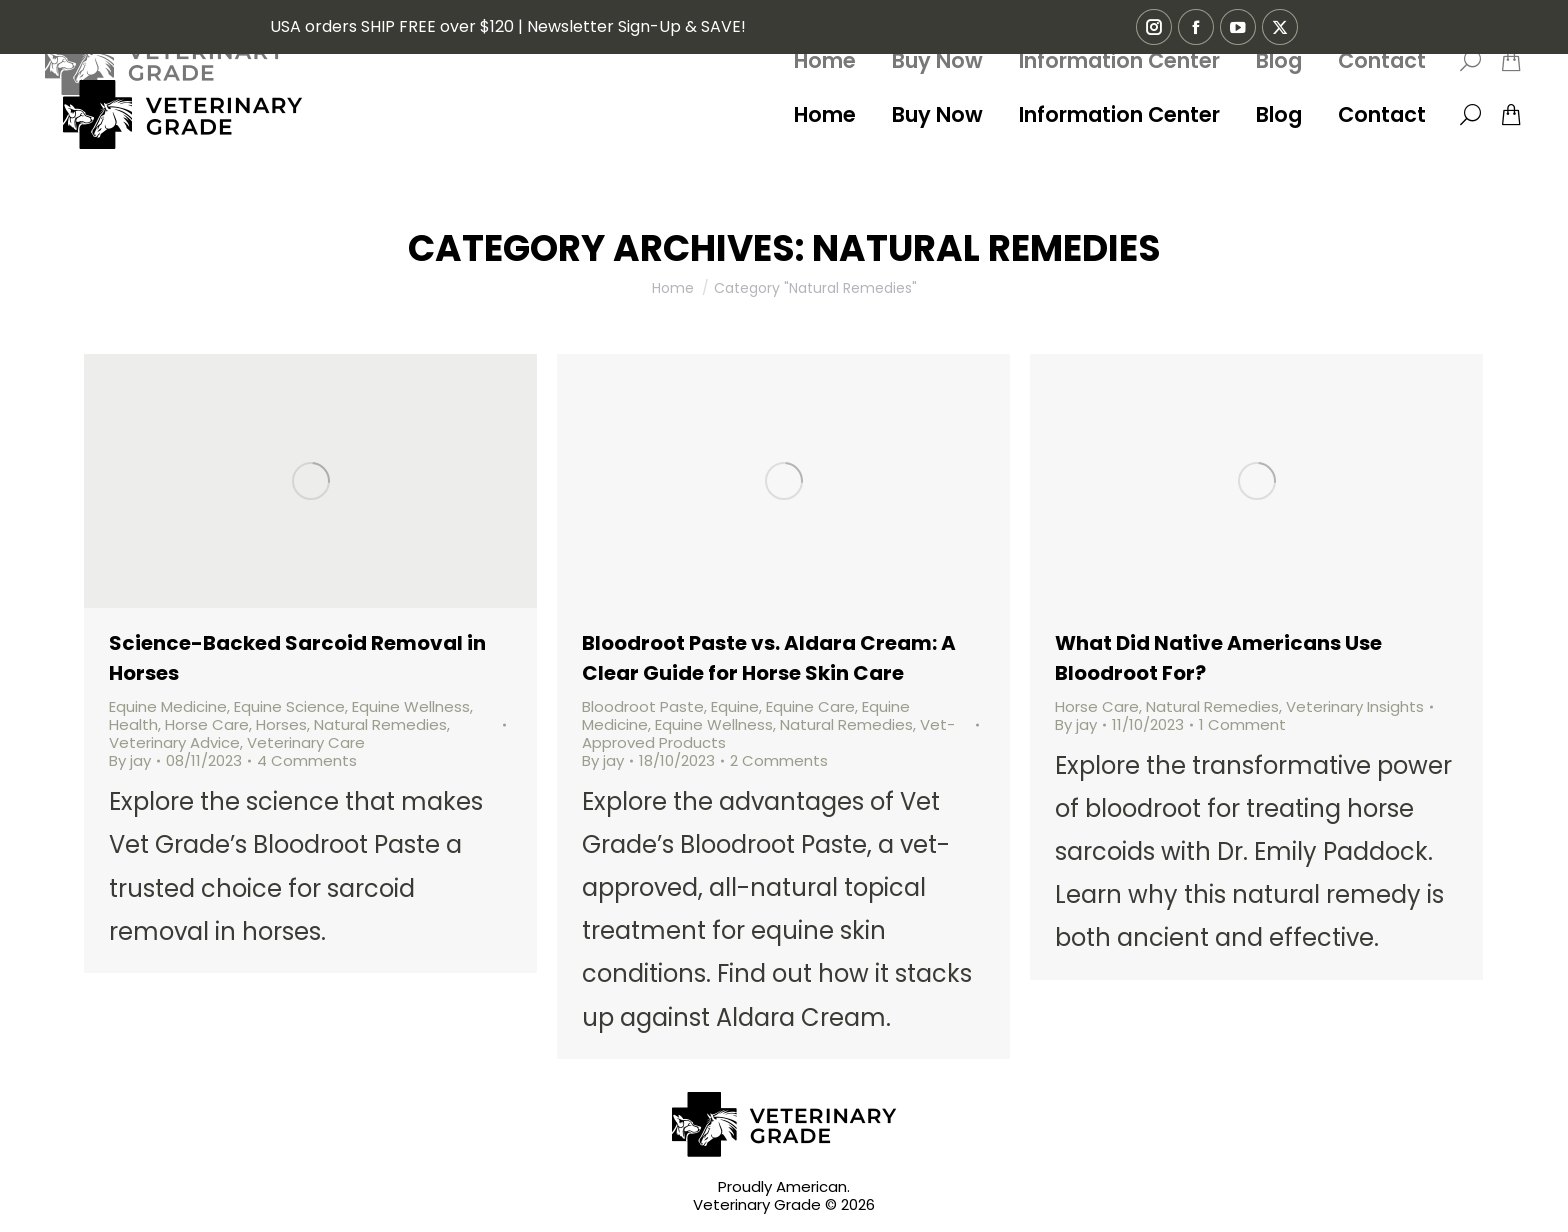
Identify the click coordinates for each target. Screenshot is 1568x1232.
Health (133, 724)
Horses (281, 724)
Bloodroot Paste (643, 706)
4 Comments (307, 761)
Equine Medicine (168, 706)
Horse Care (207, 724)
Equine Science (289, 706)
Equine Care (810, 706)
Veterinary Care (306, 742)
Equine (735, 706)
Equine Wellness (411, 706)
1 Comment (1242, 725)
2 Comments (779, 761)
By (130, 761)
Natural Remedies (380, 724)
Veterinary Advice (174, 742)
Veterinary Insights (1355, 706)
